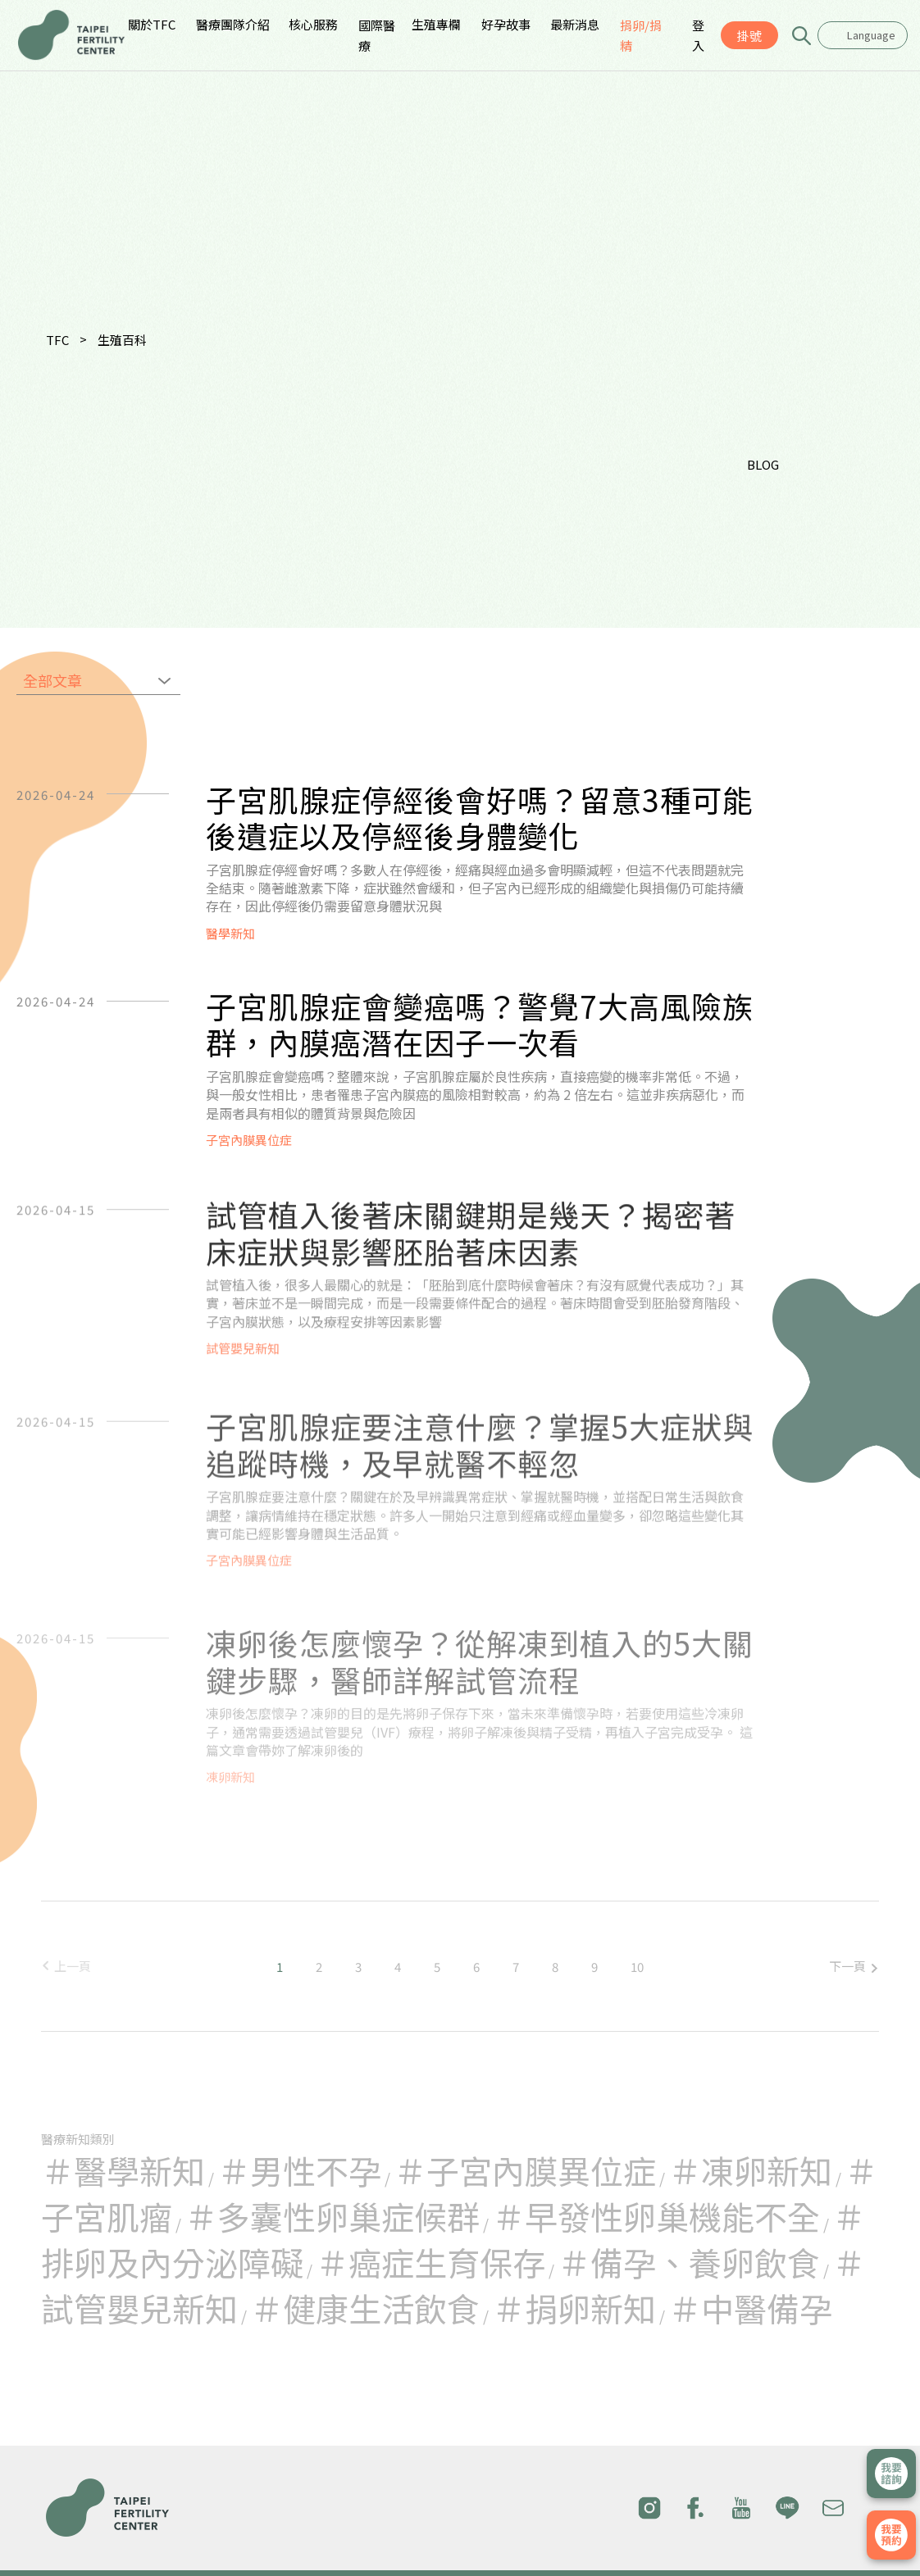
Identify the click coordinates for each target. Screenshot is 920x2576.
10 (637, 1966)
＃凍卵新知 (750, 2170)
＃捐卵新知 (574, 2308)
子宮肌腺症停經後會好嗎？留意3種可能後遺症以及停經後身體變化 (480, 817)
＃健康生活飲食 (365, 2308)
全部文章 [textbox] (52, 680)
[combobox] (862, 35)
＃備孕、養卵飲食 (689, 2262)
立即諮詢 (891, 2473)
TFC (57, 339)
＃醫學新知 (123, 2170)
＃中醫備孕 (750, 2308)
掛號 (749, 35)
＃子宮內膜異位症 (525, 2170)
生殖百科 (122, 339)
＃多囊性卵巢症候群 (332, 2216)
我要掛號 (891, 2535)
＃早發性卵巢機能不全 (656, 2216)
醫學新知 (230, 933)
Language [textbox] (871, 35)
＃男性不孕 (299, 2170)
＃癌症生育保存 (430, 2262)
